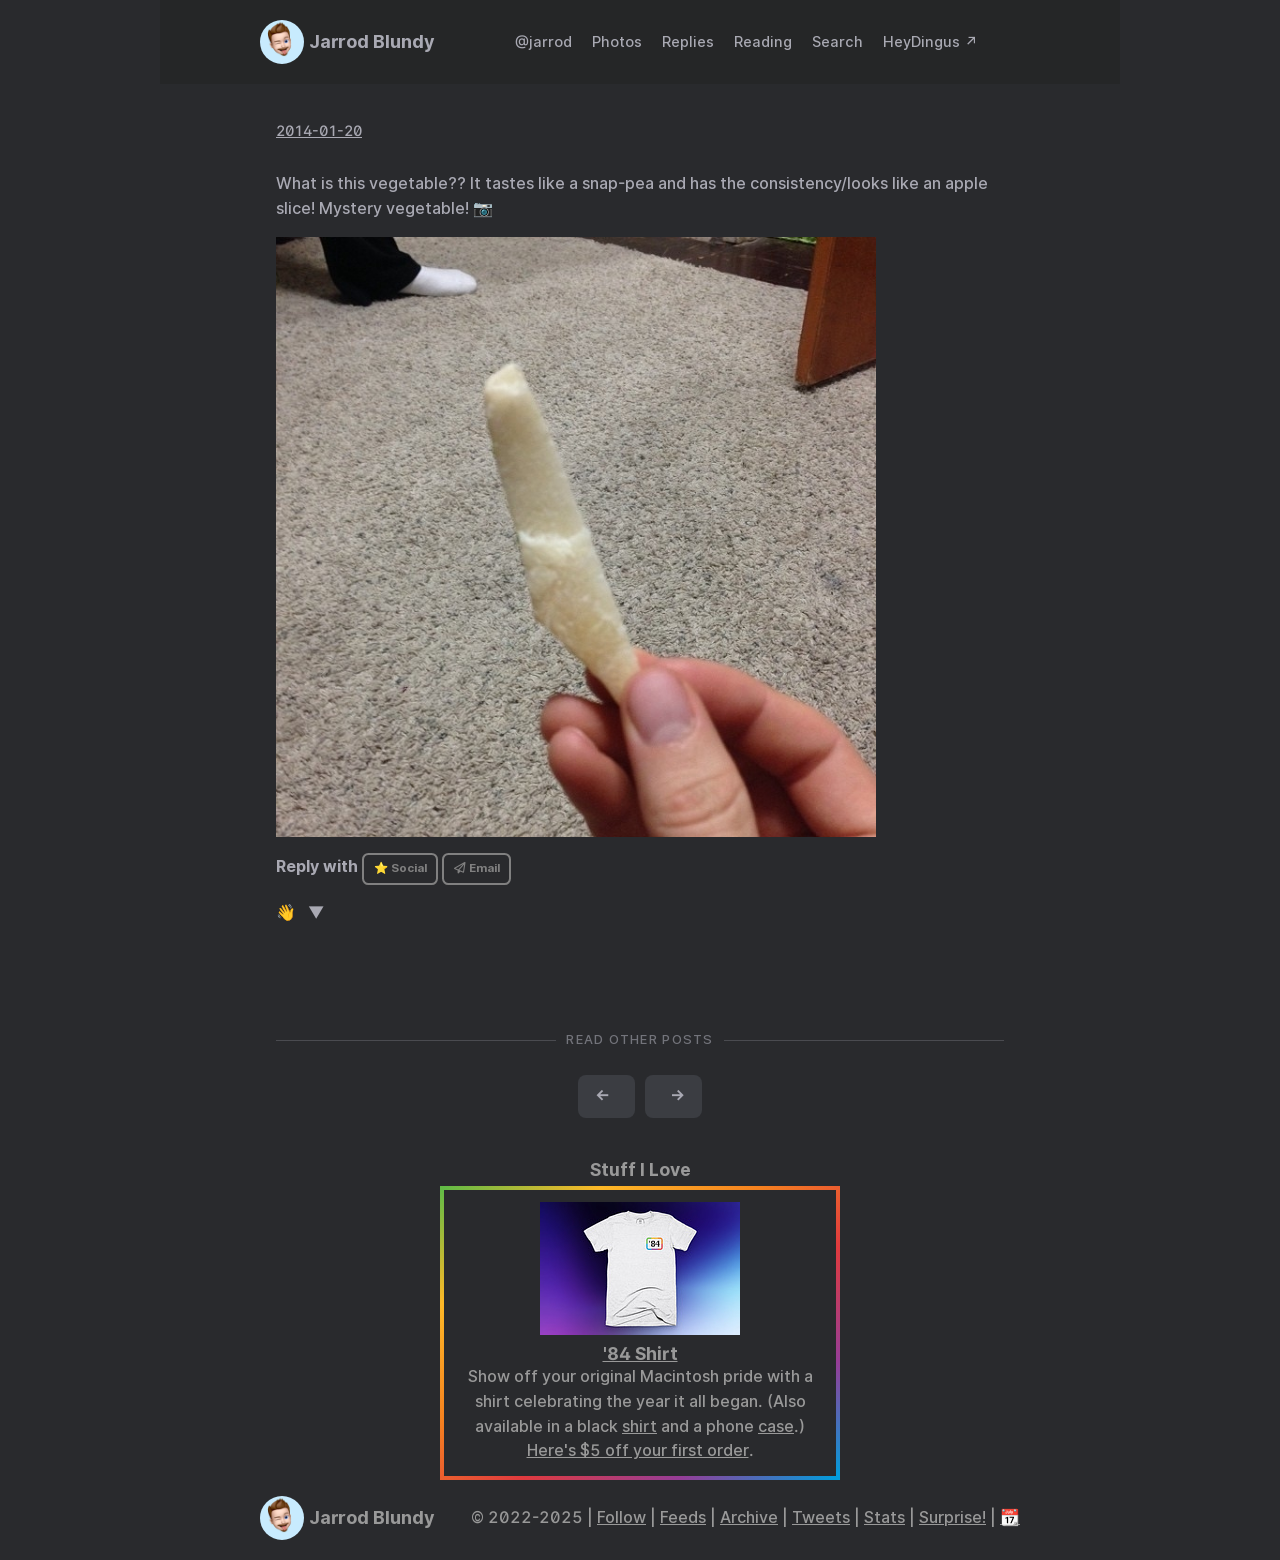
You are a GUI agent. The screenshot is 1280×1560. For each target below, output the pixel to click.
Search (837, 41)
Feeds (683, 1517)
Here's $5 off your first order (638, 1450)
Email (477, 868)
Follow (621, 1517)
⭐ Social (400, 868)
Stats (884, 1517)
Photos (617, 41)
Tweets (821, 1517)
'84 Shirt (640, 1353)
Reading (763, 41)
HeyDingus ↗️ (930, 41)
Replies (688, 41)
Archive (749, 1517)
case (776, 1426)
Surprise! (952, 1517)
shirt (639, 1426)
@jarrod (543, 41)
